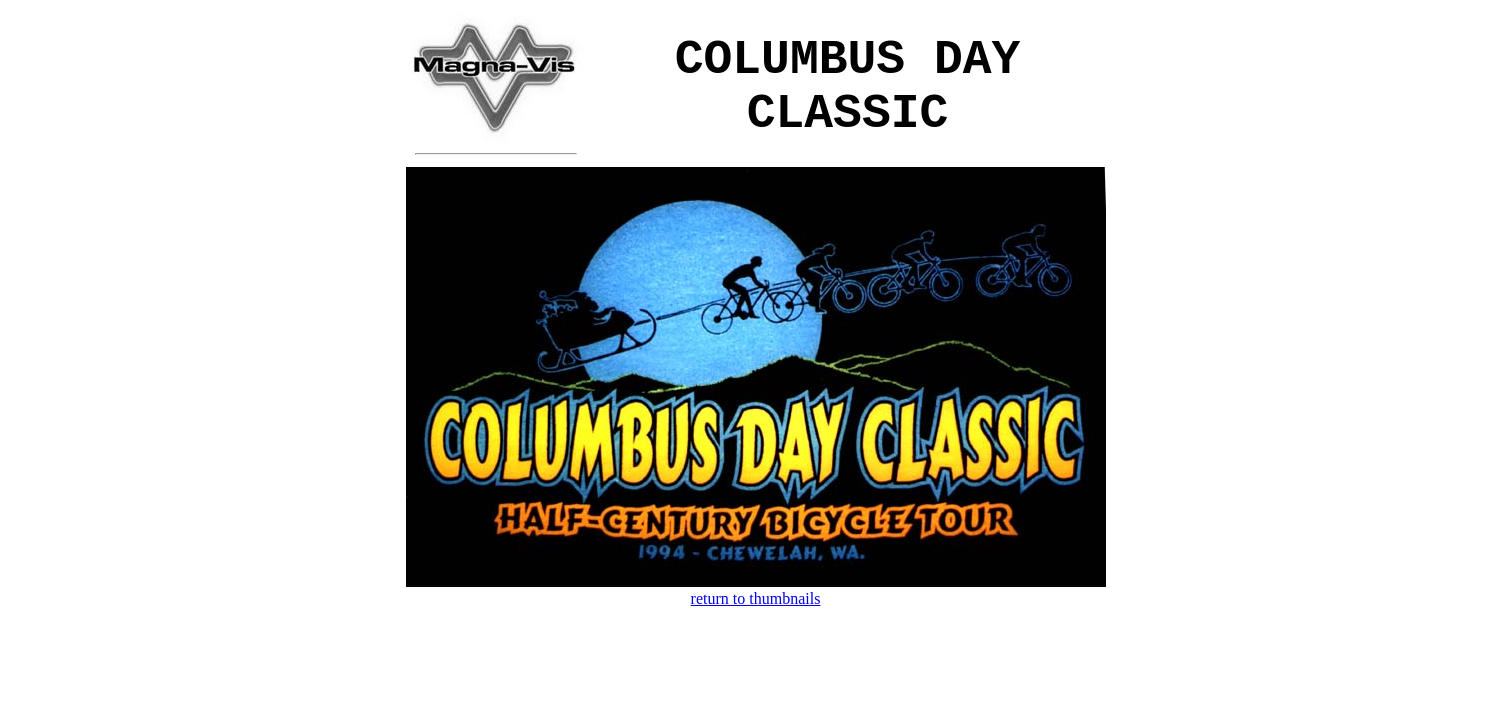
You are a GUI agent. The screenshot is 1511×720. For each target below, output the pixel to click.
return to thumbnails (756, 598)
